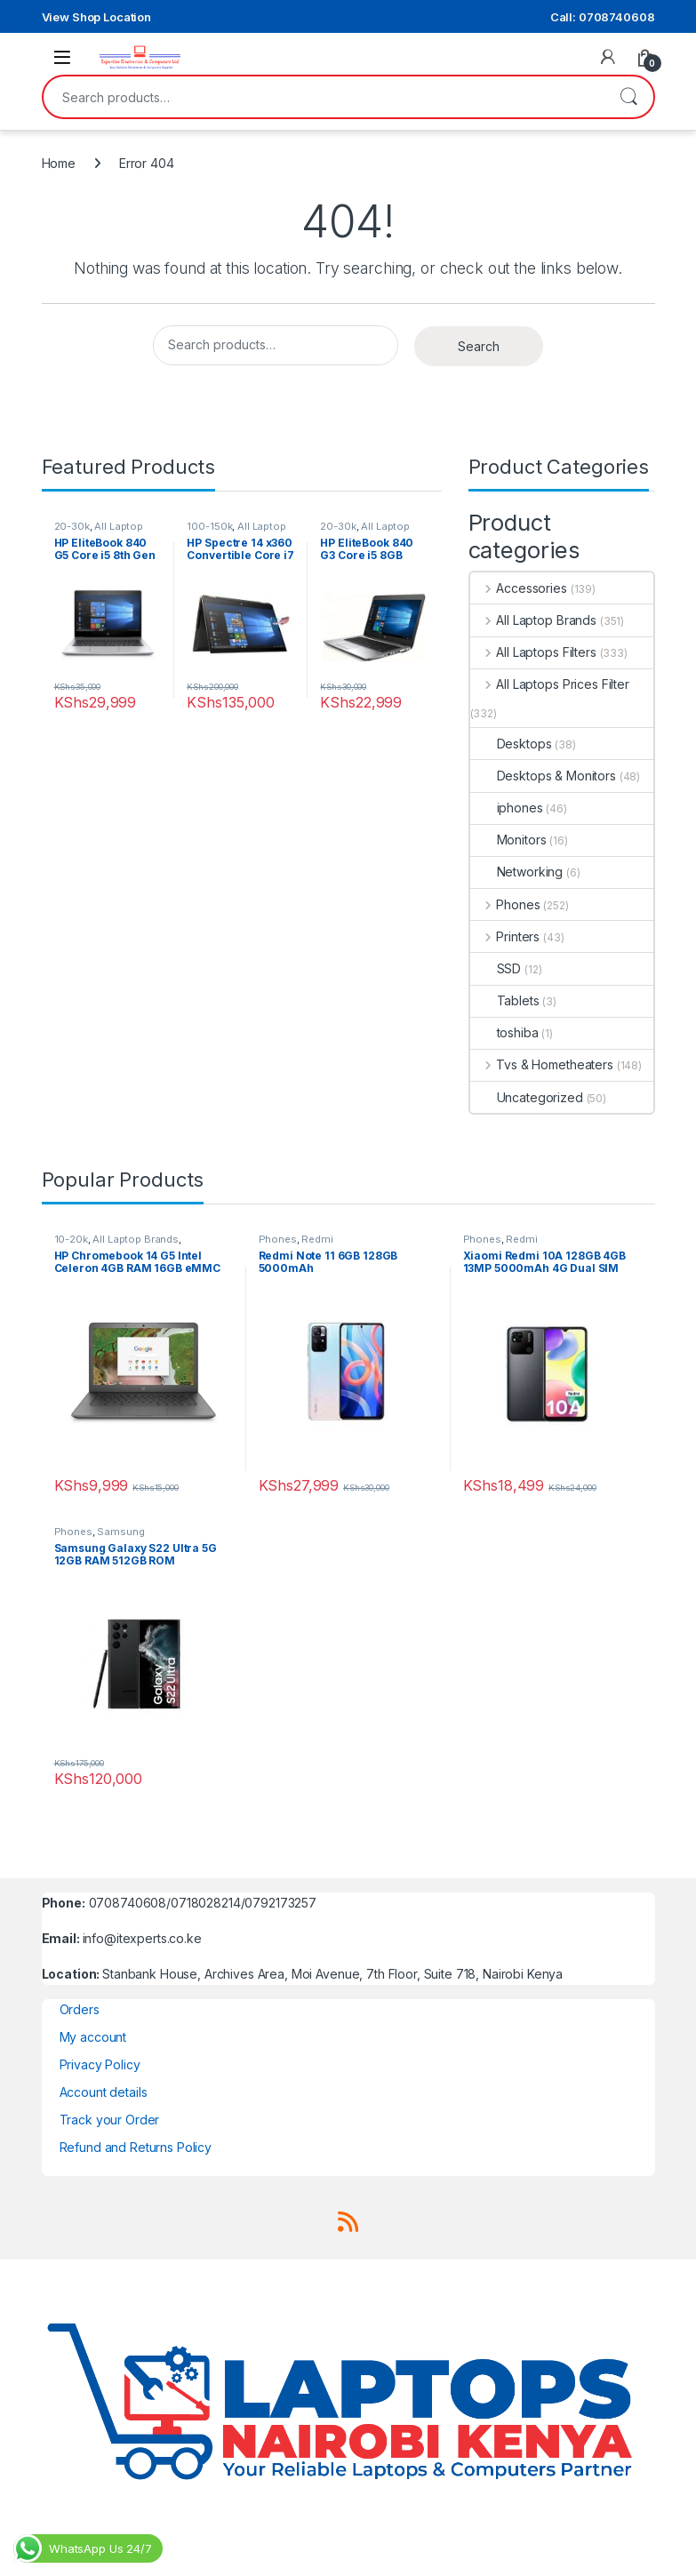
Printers (505, 936)
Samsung (120, 1531)
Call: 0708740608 (602, 17)
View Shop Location (96, 17)
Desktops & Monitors (543, 775)
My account (93, 2036)
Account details (104, 2092)
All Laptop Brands (533, 620)
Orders (80, 2009)
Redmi (316, 1239)
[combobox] (324, 96)
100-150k (209, 526)
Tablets (505, 1000)
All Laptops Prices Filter (549, 684)
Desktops (511, 743)
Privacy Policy (100, 2064)
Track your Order (110, 2119)
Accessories (518, 588)
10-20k (71, 1239)
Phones (505, 904)
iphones (506, 807)
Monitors (508, 839)
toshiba (504, 1032)
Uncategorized (526, 1097)
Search (628, 96)
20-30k (72, 526)
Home (59, 163)
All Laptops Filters (533, 652)
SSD (496, 968)
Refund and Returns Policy (136, 2147)
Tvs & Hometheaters (541, 1064)
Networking (517, 871)
